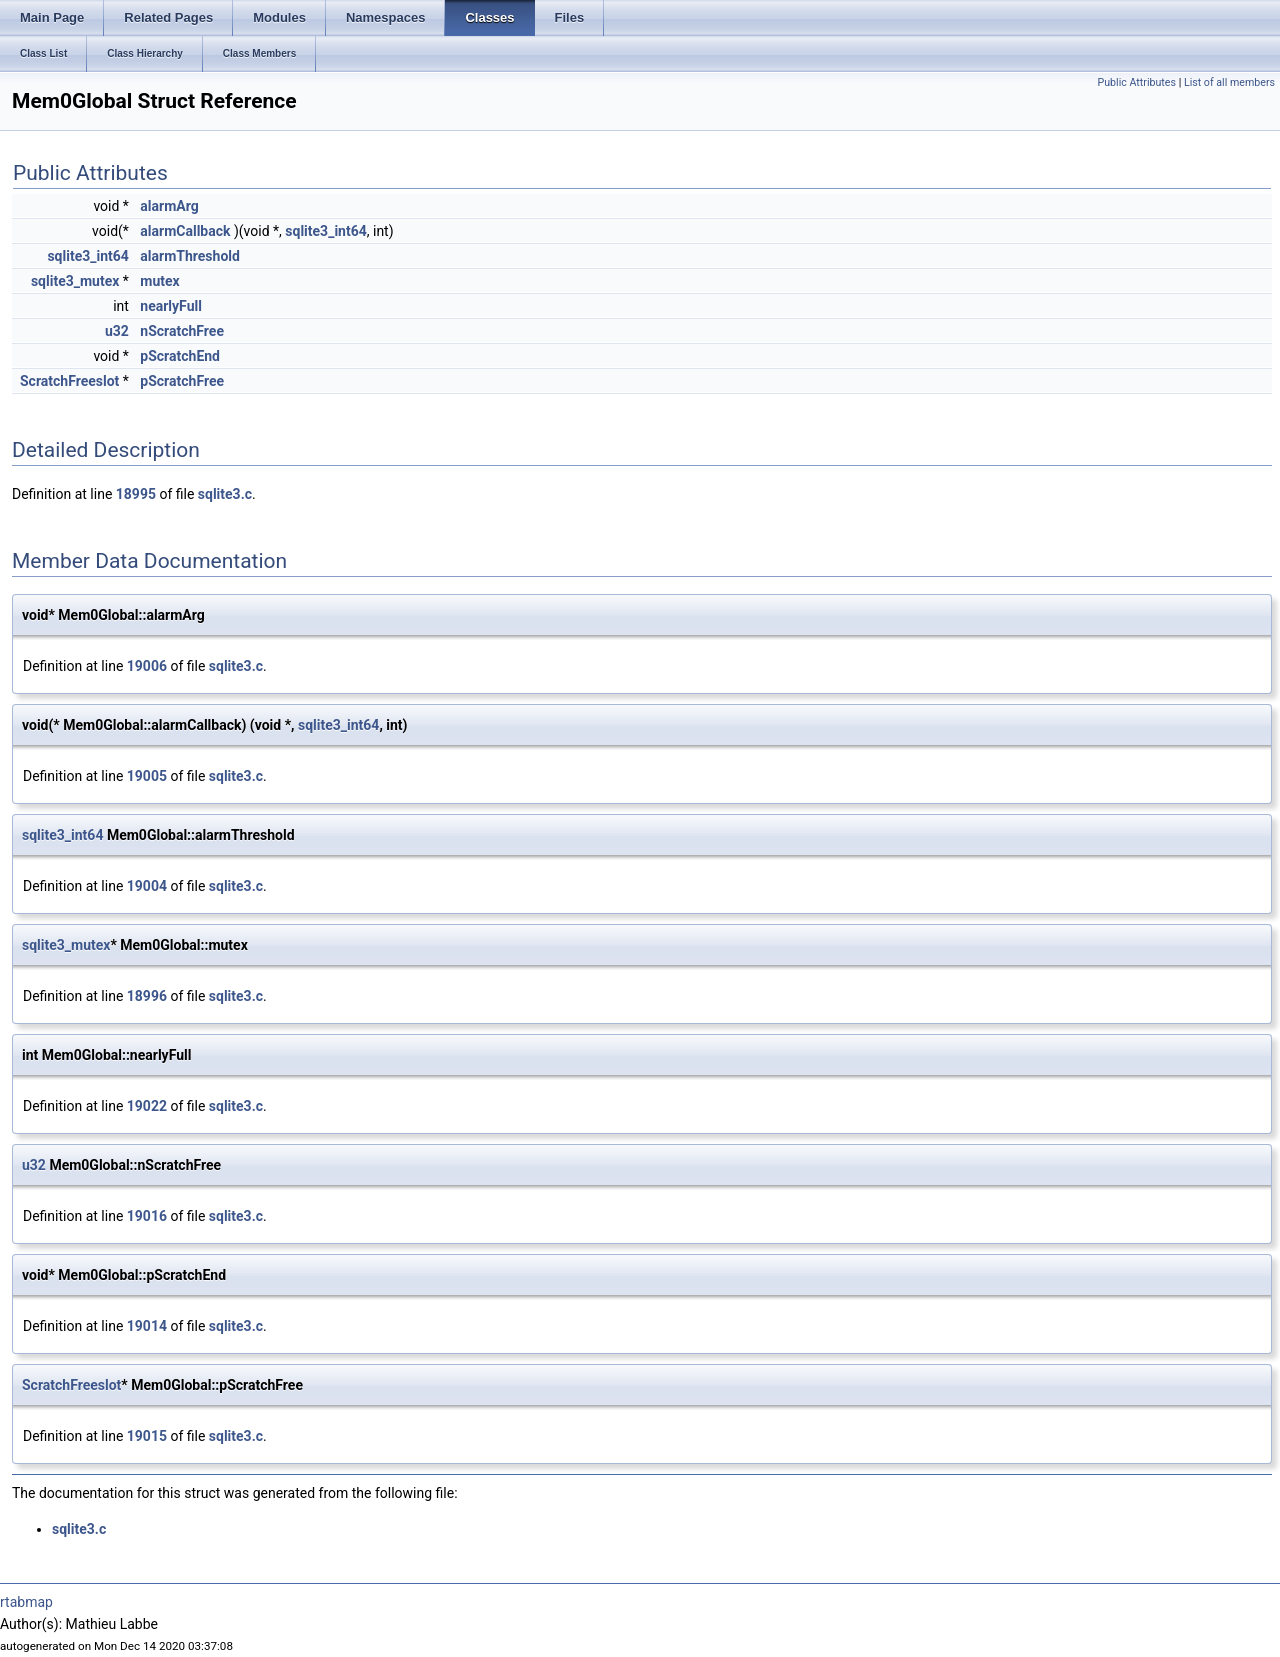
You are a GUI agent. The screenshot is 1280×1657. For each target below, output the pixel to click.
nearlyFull (171, 306)
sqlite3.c (225, 494)
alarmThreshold (190, 256)
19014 (147, 1326)
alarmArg (169, 206)
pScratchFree (182, 381)
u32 (117, 331)
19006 (147, 666)
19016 (147, 1216)
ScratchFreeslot (69, 381)
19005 (147, 776)
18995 (136, 494)
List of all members (1229, 82)
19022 (147, 1106)
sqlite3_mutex (75, 281)
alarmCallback (185, 231)
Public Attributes (1136, 82)
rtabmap (26, 1602)
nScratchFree (182, 331)
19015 (147, 1436)
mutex (159, 281)
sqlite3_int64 (325, 231)
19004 (147, 886)
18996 (147, 996)
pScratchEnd (180, 356)
